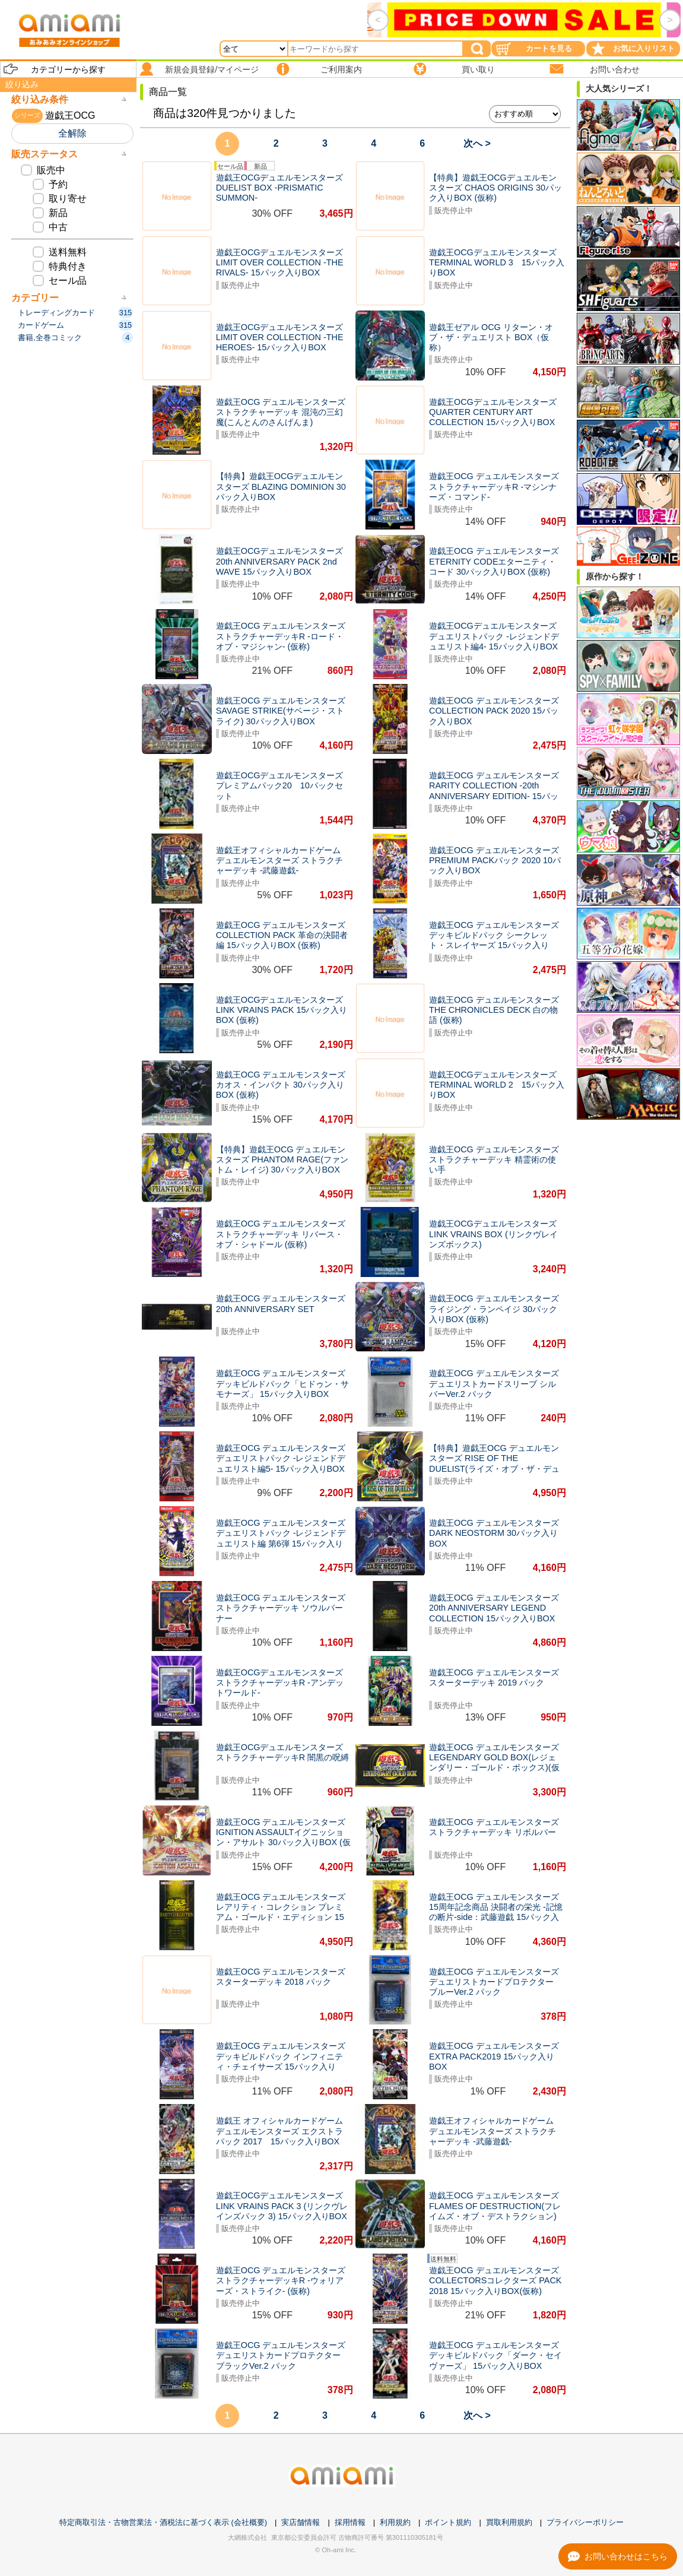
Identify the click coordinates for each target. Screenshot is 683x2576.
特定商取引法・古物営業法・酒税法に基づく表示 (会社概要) (163, 2522)
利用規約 (395, 2522)
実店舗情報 (300, 2522)
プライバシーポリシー (585, 2522)
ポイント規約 (448, 2522)
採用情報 (350, 2522)
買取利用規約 (509, 2522)
